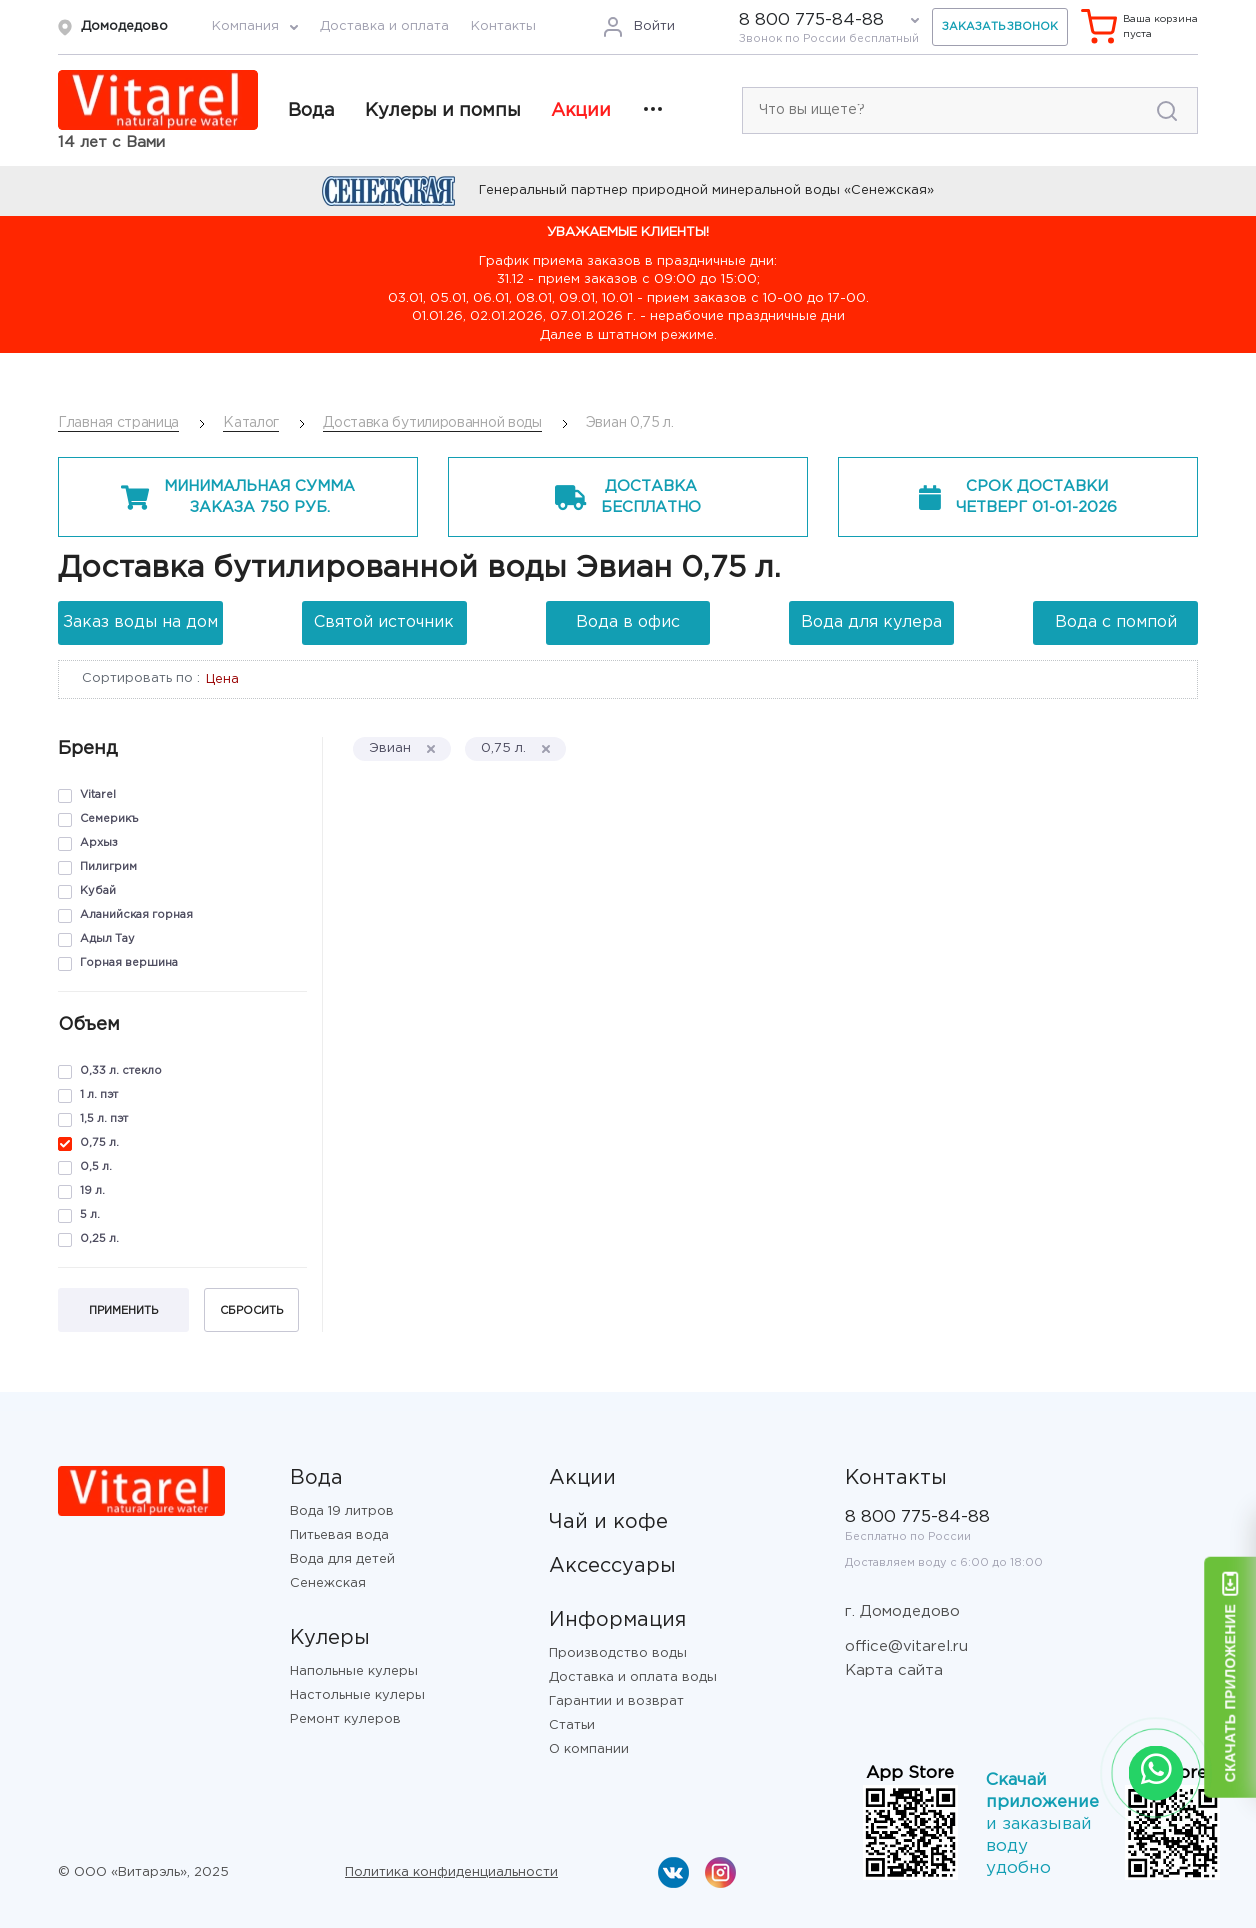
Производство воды (618, 1653)
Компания (245, 26)
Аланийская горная (136, 915)
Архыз (99, 843)
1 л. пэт (99, 1095)
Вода (311, 111)
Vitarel (98, 795)
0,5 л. (96, 1167)
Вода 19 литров (342, 1511)
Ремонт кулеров (345, 1719)
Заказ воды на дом (140, 622)
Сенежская (328, 1583)
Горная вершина (129, 963)
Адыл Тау (107, 939)
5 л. (90, 1215)
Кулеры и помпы (443, 111)
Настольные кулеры (357, 1695)
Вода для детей (342, 1559)
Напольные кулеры (354, 1671)
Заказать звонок (1000, 27)
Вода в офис (628, 622)
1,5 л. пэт (104, 1119)
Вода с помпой (1116, 622)
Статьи (572, 1725)
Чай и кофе (608, 1522)
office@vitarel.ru (906, 1646)
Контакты (503, 26)
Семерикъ (109, 819)
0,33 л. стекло (121, 1071)
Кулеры (330, 1638)
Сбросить (251, 1311)
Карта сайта (894, 1670)
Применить (123, 1311)
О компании (589, 1749)
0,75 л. (99, 1143)
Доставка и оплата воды (633, 1677)
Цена (222, 679)
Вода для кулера (871, 622)
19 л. (92, 1191)
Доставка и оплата (384, 26)
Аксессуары (612, 1566)
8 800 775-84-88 (811, 20)
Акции (581, 111)
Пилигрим (108, 867)
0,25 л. (99, 1239)
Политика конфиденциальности (451, 1872)
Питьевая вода (339, 1535)
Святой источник (384, 622)
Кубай (98, 891)
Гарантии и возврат (616, 1701)
